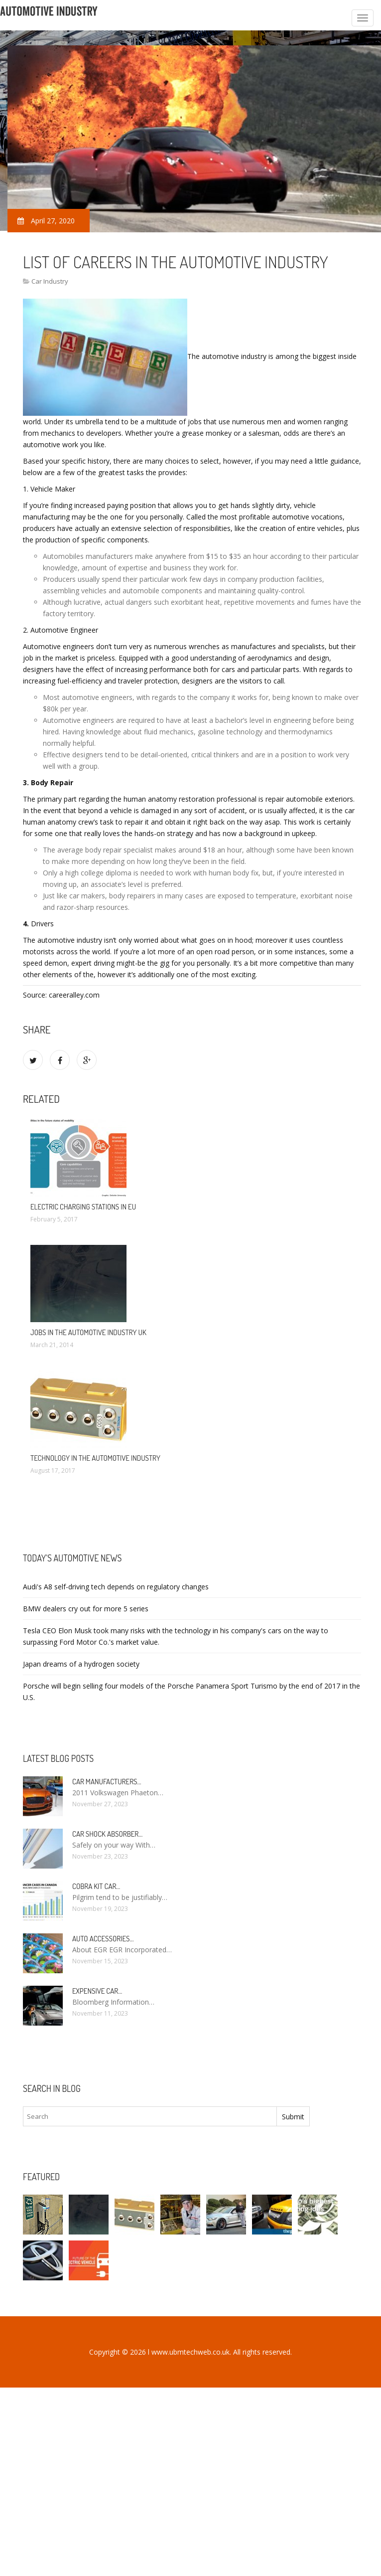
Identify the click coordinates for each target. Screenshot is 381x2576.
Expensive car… (97, 1991)
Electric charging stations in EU (83, 1206)
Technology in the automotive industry (95, 1458)
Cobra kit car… (96, 1886)
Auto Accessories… (102, 1938)
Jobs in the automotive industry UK (88, 1332)
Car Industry (49, 281)
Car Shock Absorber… (107, 1834)
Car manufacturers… (106, 1781)
